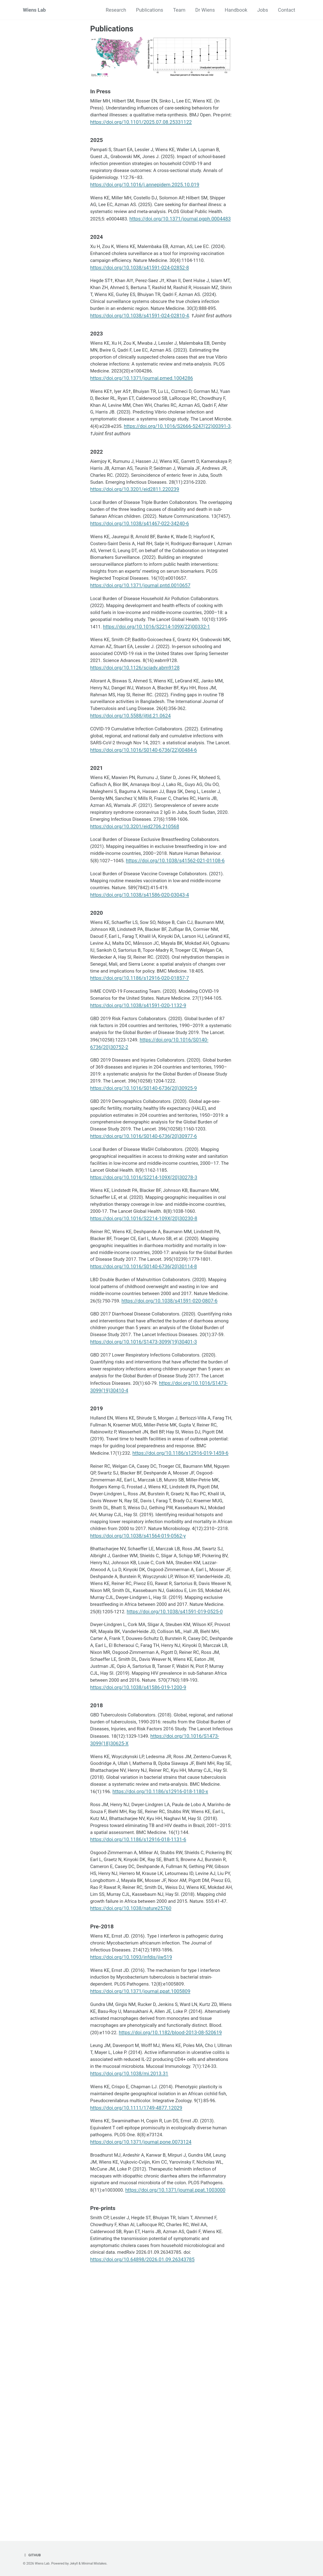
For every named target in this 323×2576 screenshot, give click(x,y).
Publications (149, 10)
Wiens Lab (34, 10)
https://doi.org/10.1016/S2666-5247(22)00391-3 (143, 463)
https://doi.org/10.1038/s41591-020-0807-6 (138, 1434)
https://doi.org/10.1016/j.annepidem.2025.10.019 (144, 188)
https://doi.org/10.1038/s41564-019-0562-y (138, 1703)
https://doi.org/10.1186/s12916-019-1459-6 (138, 1608)
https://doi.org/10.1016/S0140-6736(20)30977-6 (157, 1245)
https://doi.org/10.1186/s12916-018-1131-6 (162, 2045)
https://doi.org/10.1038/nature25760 (130, 2126)
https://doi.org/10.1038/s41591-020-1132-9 (138, 1108)
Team (179, 10)
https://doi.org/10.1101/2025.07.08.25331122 (153, 123)
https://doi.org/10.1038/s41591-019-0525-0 (138, 1791)
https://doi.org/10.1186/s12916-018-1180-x (138, 1994)
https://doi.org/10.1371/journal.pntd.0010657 (180, 644)
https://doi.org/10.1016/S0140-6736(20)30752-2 (143, 1151)
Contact (286, 10)
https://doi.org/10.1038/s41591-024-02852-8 (153, 282)
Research (116, 10)
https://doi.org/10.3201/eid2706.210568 (134, 905)
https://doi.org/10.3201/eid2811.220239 (134, 535)
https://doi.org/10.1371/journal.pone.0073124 (140, 2378)
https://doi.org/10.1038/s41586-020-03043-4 (139, 985)
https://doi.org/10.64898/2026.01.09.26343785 (142, 2509)
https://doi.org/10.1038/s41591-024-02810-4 (173, 332)
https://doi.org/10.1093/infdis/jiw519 (131, 2176)
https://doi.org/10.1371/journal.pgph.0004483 (141, 232)
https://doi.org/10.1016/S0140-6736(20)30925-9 (157, 1195)
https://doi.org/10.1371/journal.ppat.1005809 (140, 2212)
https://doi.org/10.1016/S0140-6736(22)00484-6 (161, 826)
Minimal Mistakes (96, 2564)
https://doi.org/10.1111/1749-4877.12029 (144, 2342)
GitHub (32, 2555)
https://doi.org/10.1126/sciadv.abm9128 (135, 739)
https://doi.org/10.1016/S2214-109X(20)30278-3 (143, 1289)
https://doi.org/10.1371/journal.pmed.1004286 (141, 405)
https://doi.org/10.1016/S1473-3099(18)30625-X (143, 1936)
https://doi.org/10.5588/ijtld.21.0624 (130, 790)
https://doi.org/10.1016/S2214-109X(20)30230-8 (143, 1332)
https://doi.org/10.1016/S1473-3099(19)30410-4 (143, 1536)
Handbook (236, 10)
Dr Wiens (205, 10)
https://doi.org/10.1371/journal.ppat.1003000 (140, 2436)
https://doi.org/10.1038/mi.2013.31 (187, 2306)
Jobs (262, 10)
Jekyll (75, 2564)
